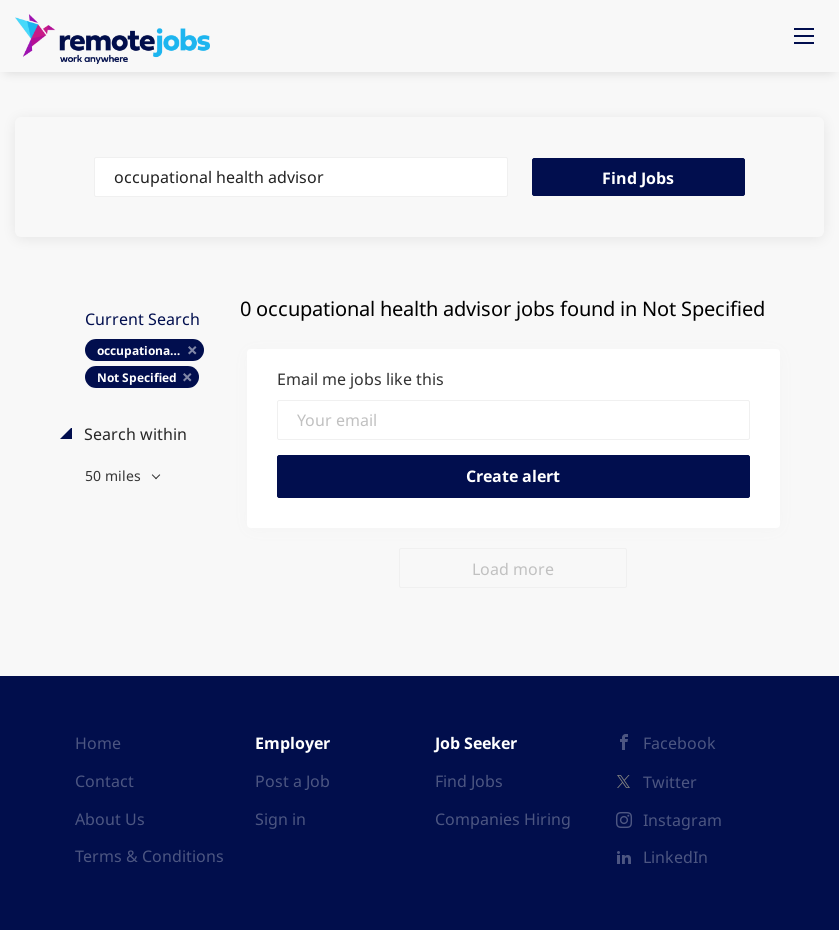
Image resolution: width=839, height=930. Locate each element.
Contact (104, 781)
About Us (110, 819)
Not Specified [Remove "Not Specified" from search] (137, 377)
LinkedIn (675, 857)
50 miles (115, 475)
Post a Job (292, 781)
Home (98, 743)
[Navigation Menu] (804, 36)
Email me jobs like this (360, 379)
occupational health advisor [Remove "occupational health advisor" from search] (150, 350)
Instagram (682, 820)
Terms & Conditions (149, 856)
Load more (513, 569)
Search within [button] (133, 434)
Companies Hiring (503, 819)
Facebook (679, 743)
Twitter (670, 782)
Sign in (280, 819)
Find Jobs (638, 178)
